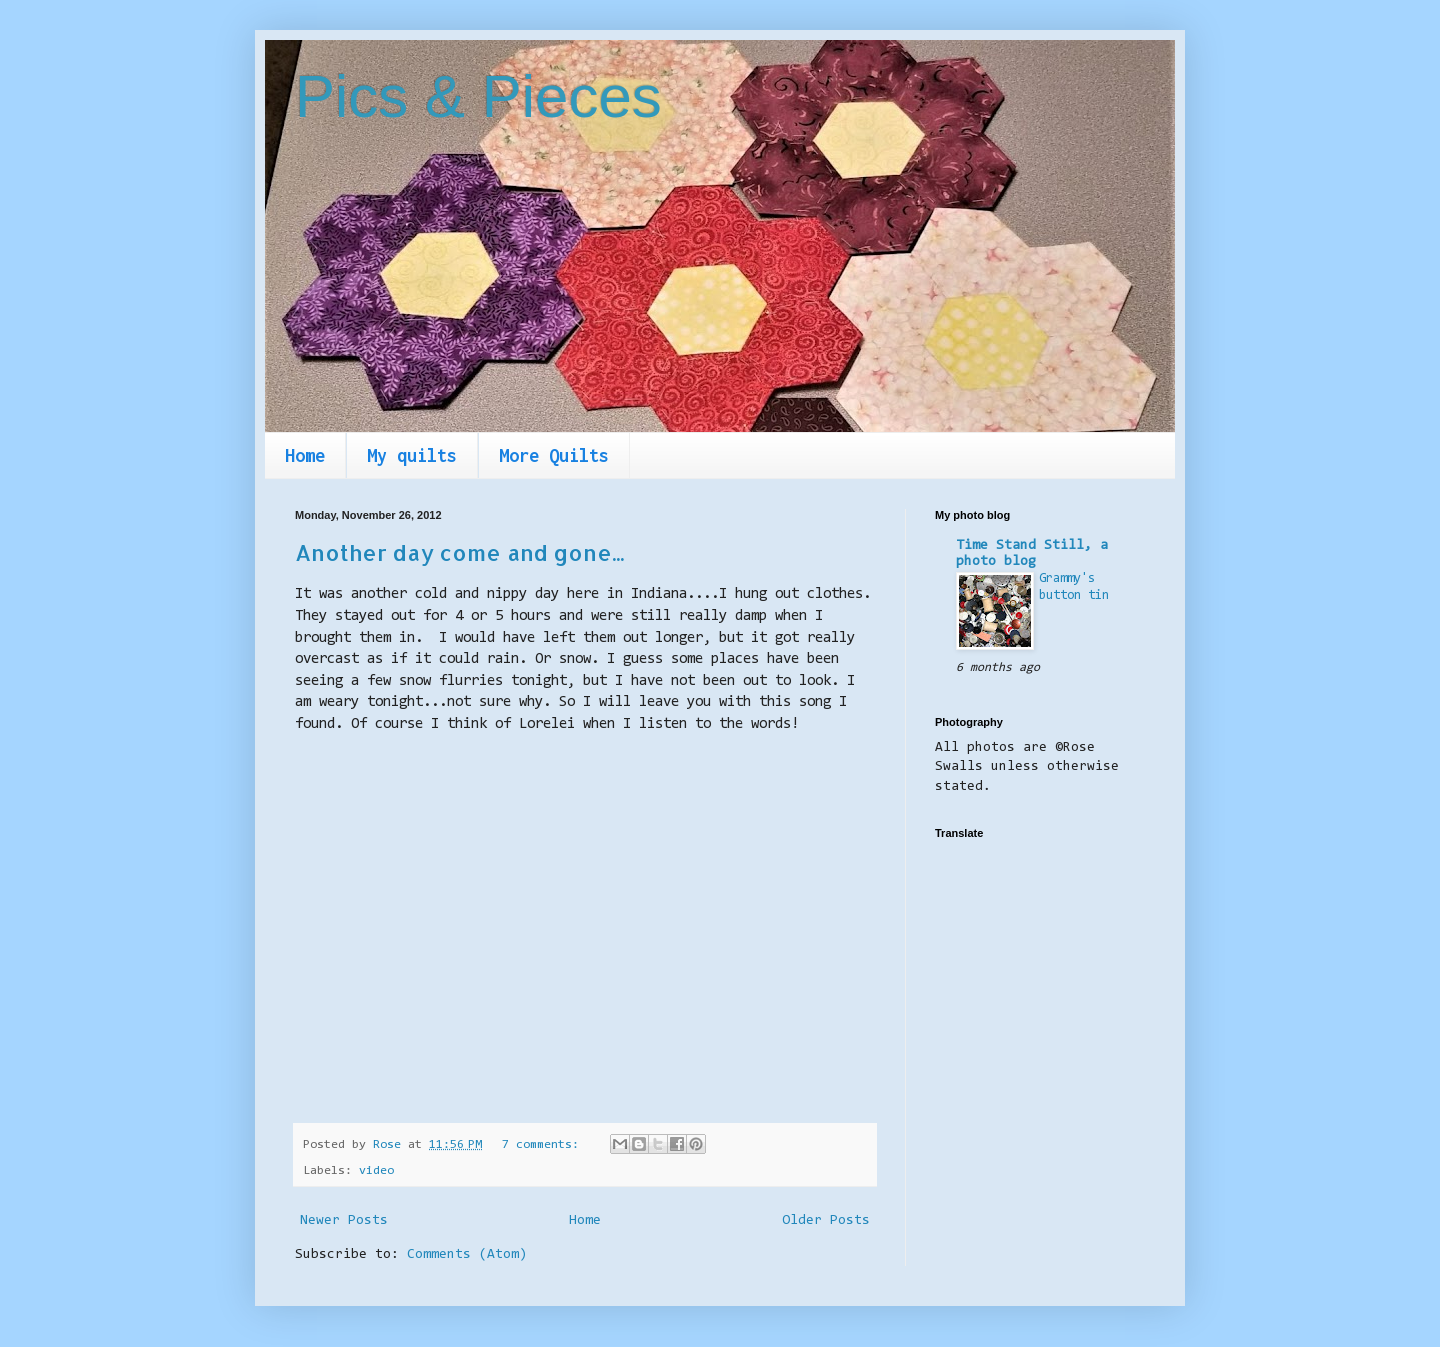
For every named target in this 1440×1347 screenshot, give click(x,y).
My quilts (412, 455)
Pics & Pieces (478, 96)
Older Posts (826, 1221)
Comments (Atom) (467, 1255)
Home (305, 455)
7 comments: (544, 1145)
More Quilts (554, 455)
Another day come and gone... (459, 552)
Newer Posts (344, 1221)
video (376, 1171)
